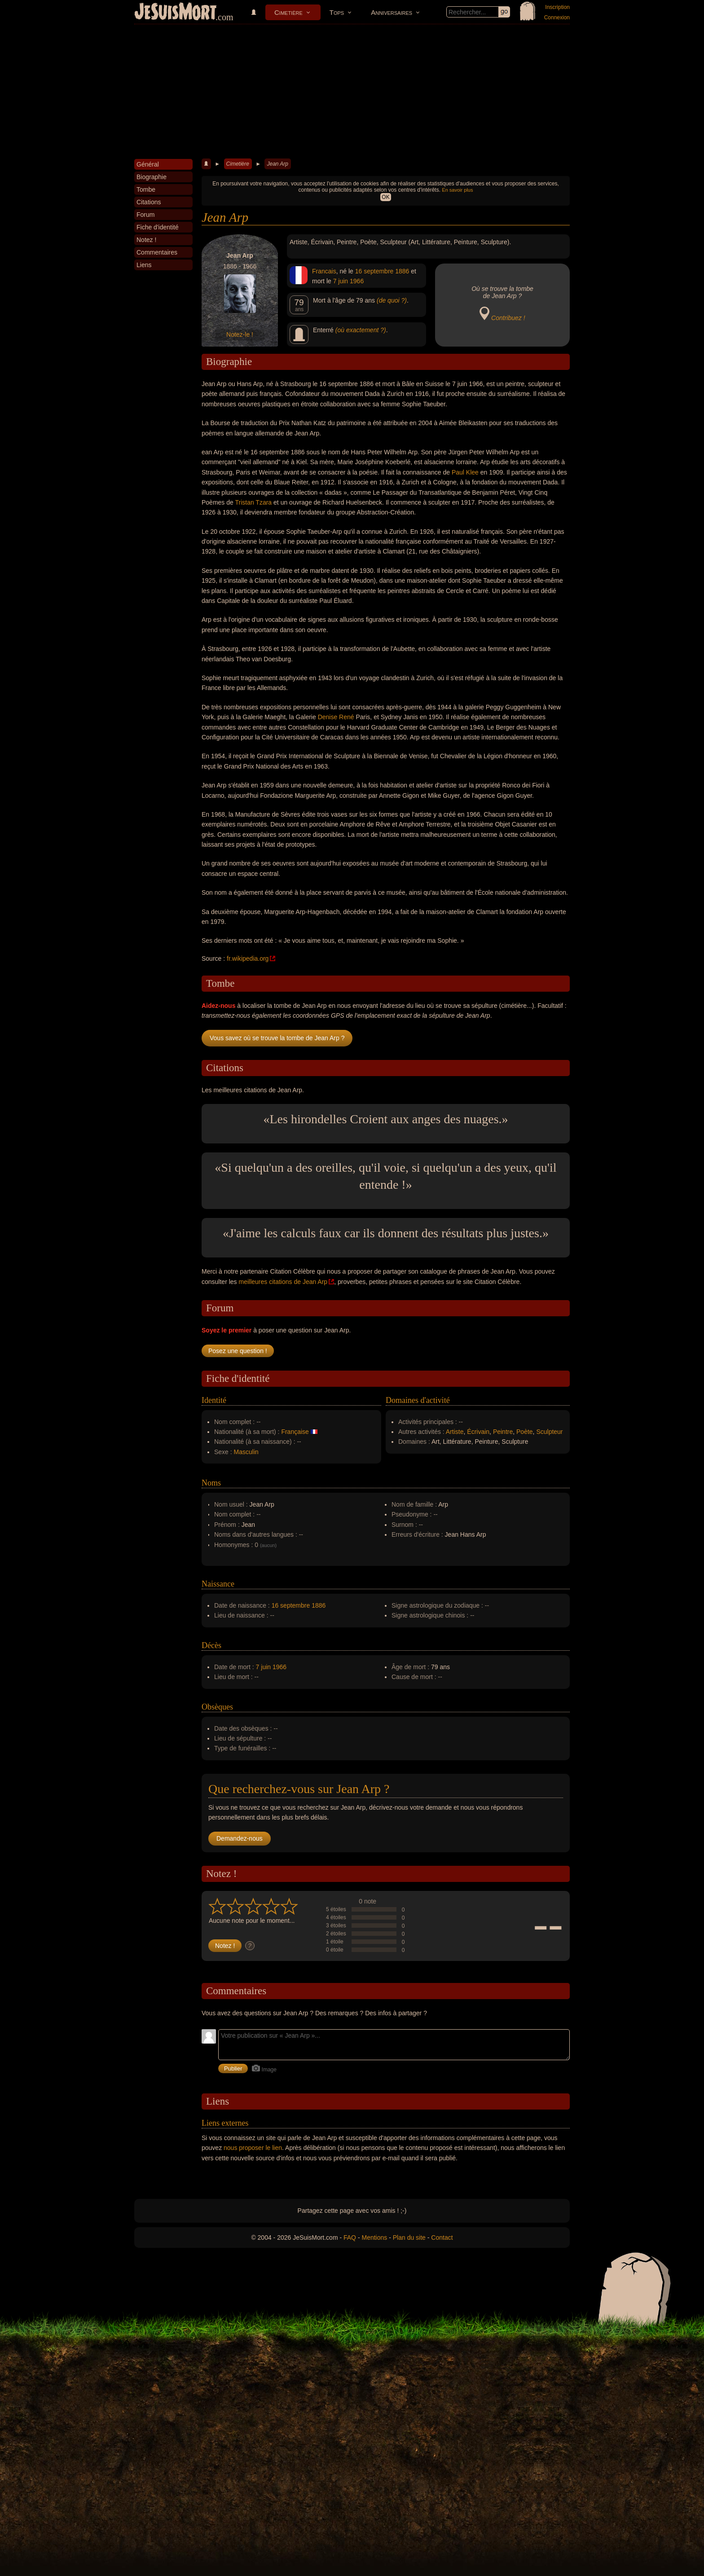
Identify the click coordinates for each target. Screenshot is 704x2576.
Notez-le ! (239, 334)
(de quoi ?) (392, 300)
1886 (402, 271)
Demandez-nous (239, 1838)
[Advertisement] (352, 91)
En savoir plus (457, 190)
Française (294, 1431)
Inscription (557, 7)
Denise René (336, 717)
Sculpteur (549, 1431)
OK (385, 197)
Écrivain (478, 1431)
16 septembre (374, 271)
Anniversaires (391, 12)
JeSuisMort (175, 12)
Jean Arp (277, 164)
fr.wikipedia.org (247, 958)
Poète (524, 1431)
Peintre (503, 1431)
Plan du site (409, 2237)
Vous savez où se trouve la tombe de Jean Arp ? (277, 1038)
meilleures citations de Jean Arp (282, 1281)
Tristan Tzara (253, 502)
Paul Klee (465, 472)
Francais (324, 271)
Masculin (246, 1451)
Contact (442, 2237)
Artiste (455, 1431)
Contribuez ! (508, 317)
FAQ (349, 2237)
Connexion (557, 17)
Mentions (374, 2237)
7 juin (340, 281)
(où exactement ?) (360, 330)
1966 (357, 281)
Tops (337, 12)
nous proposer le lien (253, 2147)
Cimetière (288, 12)
